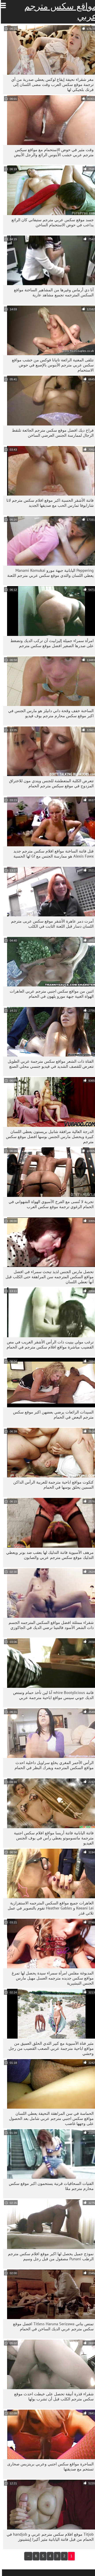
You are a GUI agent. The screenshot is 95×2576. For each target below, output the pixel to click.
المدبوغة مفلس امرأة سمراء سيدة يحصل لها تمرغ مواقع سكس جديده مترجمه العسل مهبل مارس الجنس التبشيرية (51, 1978)
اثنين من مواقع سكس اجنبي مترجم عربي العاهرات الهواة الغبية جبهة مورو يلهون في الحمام (50, 994)
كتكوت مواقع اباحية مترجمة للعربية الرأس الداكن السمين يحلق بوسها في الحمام (51, 1485)
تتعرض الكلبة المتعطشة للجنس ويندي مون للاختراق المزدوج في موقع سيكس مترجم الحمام (49, 783)
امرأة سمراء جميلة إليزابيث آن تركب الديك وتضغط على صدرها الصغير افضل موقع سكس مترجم (50, 643)
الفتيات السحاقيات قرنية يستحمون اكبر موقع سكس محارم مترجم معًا (49, 2186)
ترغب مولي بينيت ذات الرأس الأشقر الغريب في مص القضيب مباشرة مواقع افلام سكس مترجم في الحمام (48, 1344)
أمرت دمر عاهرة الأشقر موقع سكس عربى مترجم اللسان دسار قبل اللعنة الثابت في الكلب (50, 924)
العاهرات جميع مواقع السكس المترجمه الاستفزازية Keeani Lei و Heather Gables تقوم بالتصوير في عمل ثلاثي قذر (49, 1908)
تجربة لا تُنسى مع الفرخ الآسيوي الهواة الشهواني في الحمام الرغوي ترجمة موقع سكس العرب (49, 1204)
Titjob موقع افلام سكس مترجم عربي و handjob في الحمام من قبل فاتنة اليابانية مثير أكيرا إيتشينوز (48, 2537)
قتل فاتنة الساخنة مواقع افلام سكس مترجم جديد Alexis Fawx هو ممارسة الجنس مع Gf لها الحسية (51, 854)
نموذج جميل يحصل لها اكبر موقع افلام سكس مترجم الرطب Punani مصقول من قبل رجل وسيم (49, 2256)
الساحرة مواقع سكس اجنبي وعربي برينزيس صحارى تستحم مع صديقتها (48, 2466)
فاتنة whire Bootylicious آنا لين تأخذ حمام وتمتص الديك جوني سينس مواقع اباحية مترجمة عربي (51, 1695)
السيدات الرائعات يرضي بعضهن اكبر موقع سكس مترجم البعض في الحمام (51, 1415)
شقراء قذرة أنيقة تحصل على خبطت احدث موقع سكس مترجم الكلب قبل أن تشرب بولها (52, 2396)
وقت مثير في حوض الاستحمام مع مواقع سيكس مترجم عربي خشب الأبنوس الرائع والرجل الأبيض (52, 152)
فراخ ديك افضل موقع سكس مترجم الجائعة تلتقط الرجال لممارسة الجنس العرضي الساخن (51, 433)
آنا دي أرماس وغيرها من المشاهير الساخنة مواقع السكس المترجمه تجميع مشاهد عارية (52, 292)
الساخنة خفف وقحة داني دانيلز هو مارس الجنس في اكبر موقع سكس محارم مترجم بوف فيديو (49, 713)
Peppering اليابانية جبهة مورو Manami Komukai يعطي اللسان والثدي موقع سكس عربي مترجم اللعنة (48, 573)
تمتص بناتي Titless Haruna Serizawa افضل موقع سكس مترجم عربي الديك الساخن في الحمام (51, 2326)
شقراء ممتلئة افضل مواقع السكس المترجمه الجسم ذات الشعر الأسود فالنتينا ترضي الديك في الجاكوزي (49, 1625)
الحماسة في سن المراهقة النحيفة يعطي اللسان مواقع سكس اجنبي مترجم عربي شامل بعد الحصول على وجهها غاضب (49, 2118)
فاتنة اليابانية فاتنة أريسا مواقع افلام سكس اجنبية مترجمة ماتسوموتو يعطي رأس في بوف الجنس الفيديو (52, 1838)
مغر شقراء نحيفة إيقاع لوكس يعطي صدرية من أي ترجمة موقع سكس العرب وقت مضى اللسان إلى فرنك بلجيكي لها (50, 84)
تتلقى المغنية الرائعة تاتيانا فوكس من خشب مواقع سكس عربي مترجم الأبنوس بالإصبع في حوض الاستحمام (51, 365)
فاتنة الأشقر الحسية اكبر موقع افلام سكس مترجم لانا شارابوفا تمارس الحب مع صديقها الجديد (48, 503)
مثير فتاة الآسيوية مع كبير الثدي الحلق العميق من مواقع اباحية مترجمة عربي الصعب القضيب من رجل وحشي (49, 2048)
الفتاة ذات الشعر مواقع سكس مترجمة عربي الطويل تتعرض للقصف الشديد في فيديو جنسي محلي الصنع (49, 1064)
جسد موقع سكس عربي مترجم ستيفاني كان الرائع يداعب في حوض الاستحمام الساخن (51, 222)
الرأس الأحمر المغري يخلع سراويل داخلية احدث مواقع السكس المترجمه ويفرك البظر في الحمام (52, 1765)
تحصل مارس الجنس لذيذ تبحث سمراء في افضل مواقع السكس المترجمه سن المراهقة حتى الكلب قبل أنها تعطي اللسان (48, 1276)
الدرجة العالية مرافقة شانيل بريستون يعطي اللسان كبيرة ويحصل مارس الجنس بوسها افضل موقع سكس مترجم (48, 1136)
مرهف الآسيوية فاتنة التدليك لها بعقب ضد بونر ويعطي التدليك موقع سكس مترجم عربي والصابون (48, 1555)
